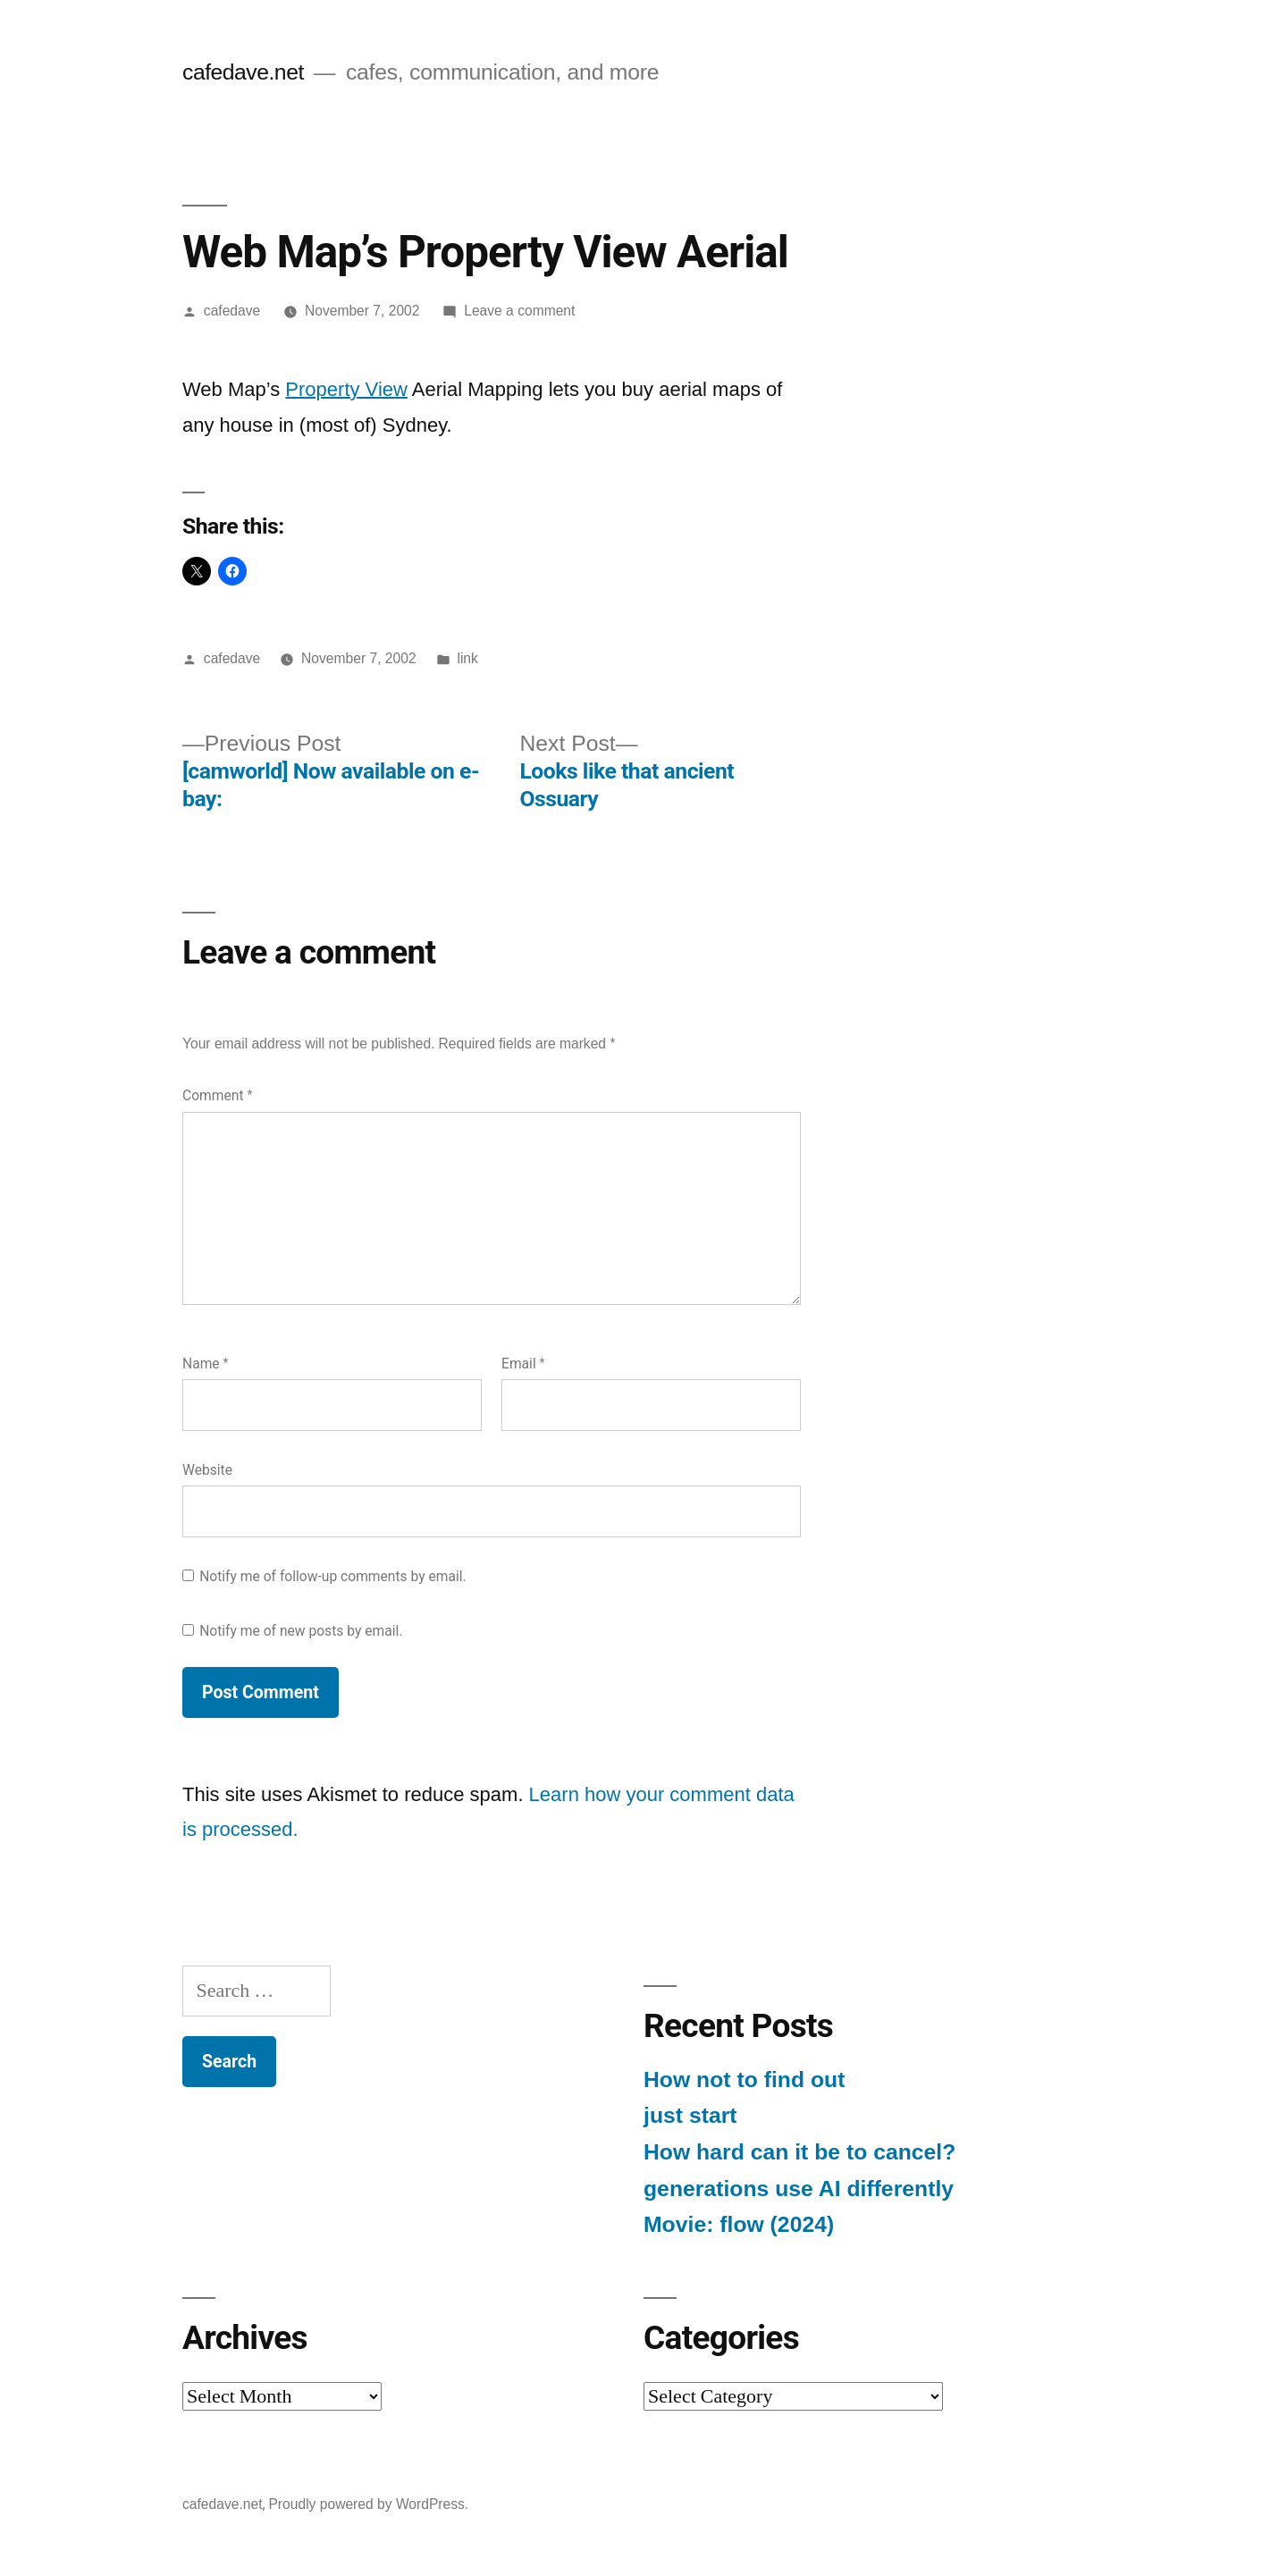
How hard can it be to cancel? (799, 2152)
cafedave (232, 310)
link (467, 658)
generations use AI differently (799, 2188)
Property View (346, 389)
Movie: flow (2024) (739, 2224)
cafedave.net (243, 72)
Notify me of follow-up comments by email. (333, 1576)
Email (523, 1363)
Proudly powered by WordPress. (368, 2504)
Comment (217, 1095)
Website (207, 1469)
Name (205, 1363)
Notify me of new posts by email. (300, 1630)
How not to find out (744, 2079)
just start (690, 2115)
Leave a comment (519, 310)
